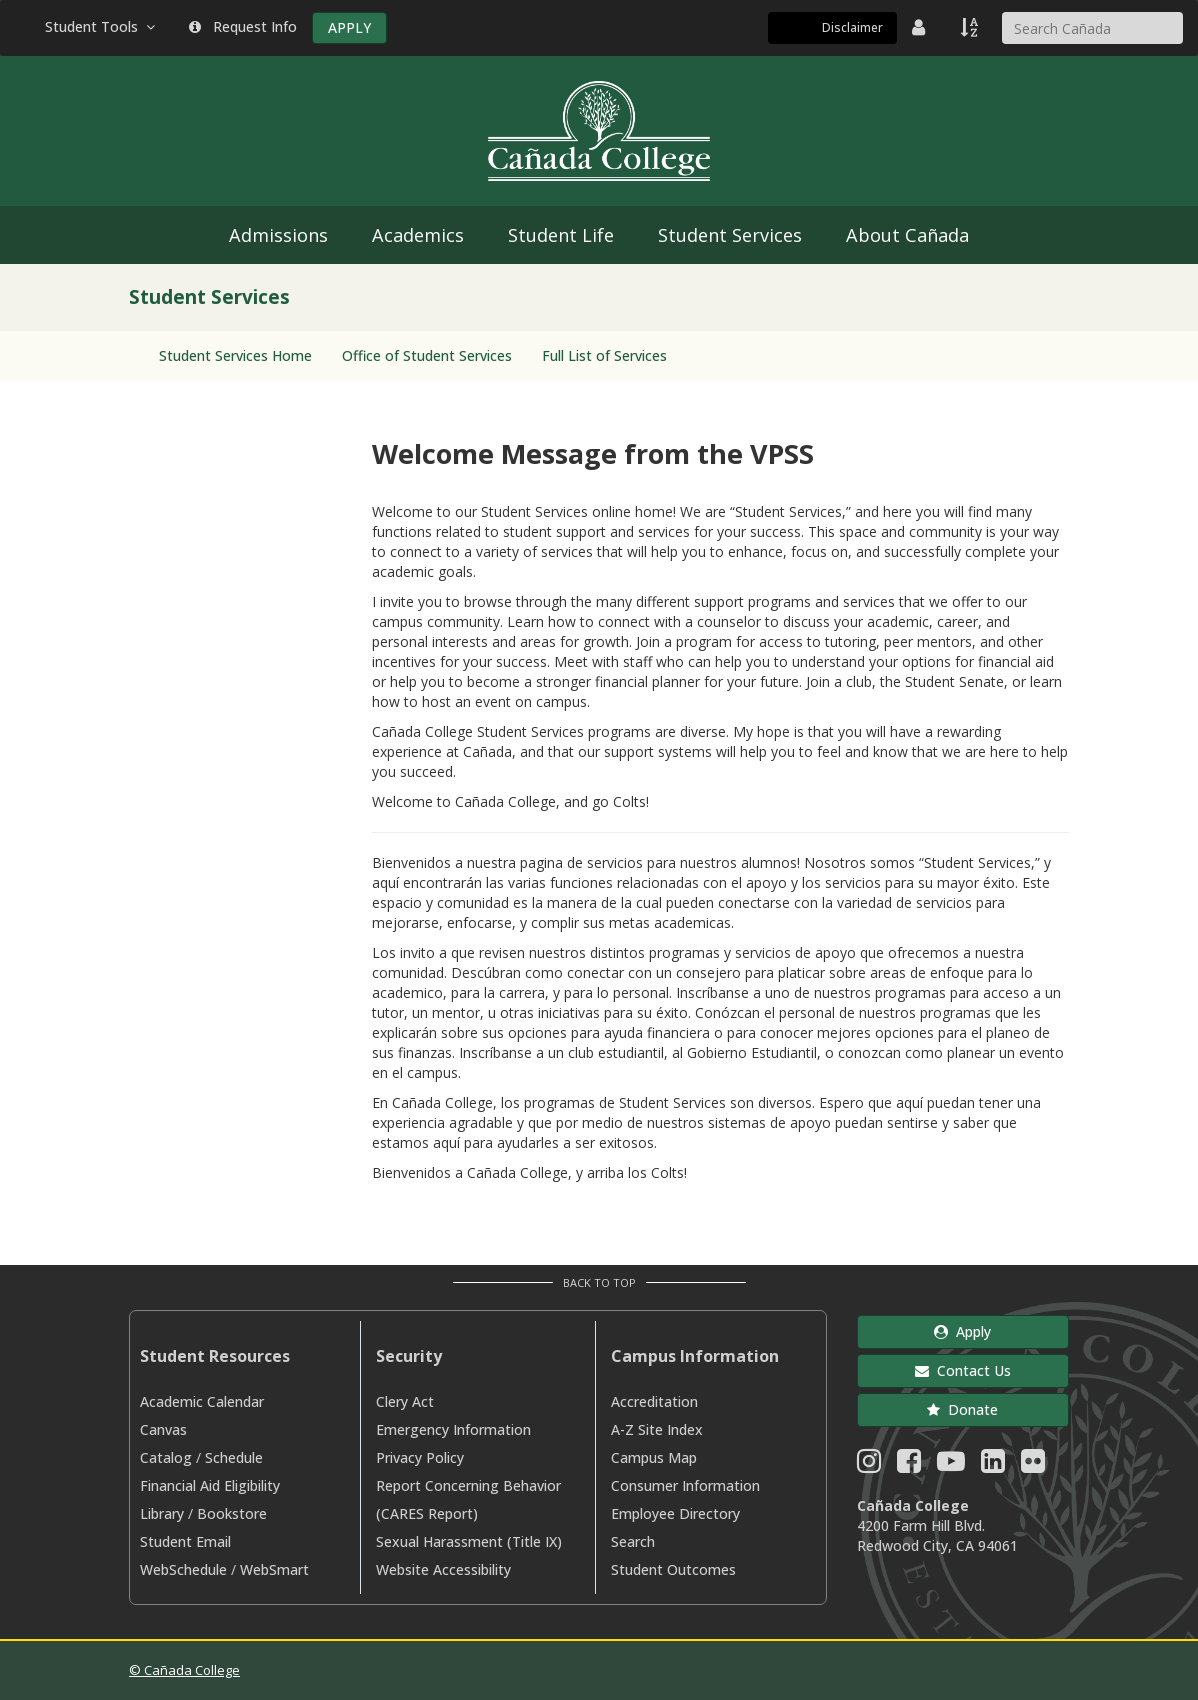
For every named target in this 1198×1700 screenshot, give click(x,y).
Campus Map (654, 1457)
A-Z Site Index (657, 1429)
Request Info (243, 26)
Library (162, 1513)
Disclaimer (852, 27)
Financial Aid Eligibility (210, 1485)
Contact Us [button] (963, 1370)
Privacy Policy (420, 1457)
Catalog (166, 1457)
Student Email (185, 1541)
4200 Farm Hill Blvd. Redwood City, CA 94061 (937, 1535)
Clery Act (405, 1401)
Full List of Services (604, 355)
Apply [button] (962, 1331)
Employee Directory (675, 1513)
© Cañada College (184, 1670)
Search (633, 1541)
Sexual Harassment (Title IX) (469, 1541)
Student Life (561, 235)
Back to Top (599, 1282)
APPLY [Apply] (349, 27)
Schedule (234, 1457)
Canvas (163, 1429)
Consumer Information (685, 1485)
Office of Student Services (427, 355)
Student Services (730, 235)
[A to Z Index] (971, 27)
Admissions (278, 235)
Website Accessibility (443, 1569)
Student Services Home (235, 355)
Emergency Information (453, 1429)
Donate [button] (962, 1409)
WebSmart (274, 1569)
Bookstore (232, 1513)
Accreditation (654, 1401)
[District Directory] (921, 27)
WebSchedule (183, 1569)
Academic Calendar (202, 1401)
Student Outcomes (673, 1569)
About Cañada (907, 235)
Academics (418, 235)
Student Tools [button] (102, 26)
